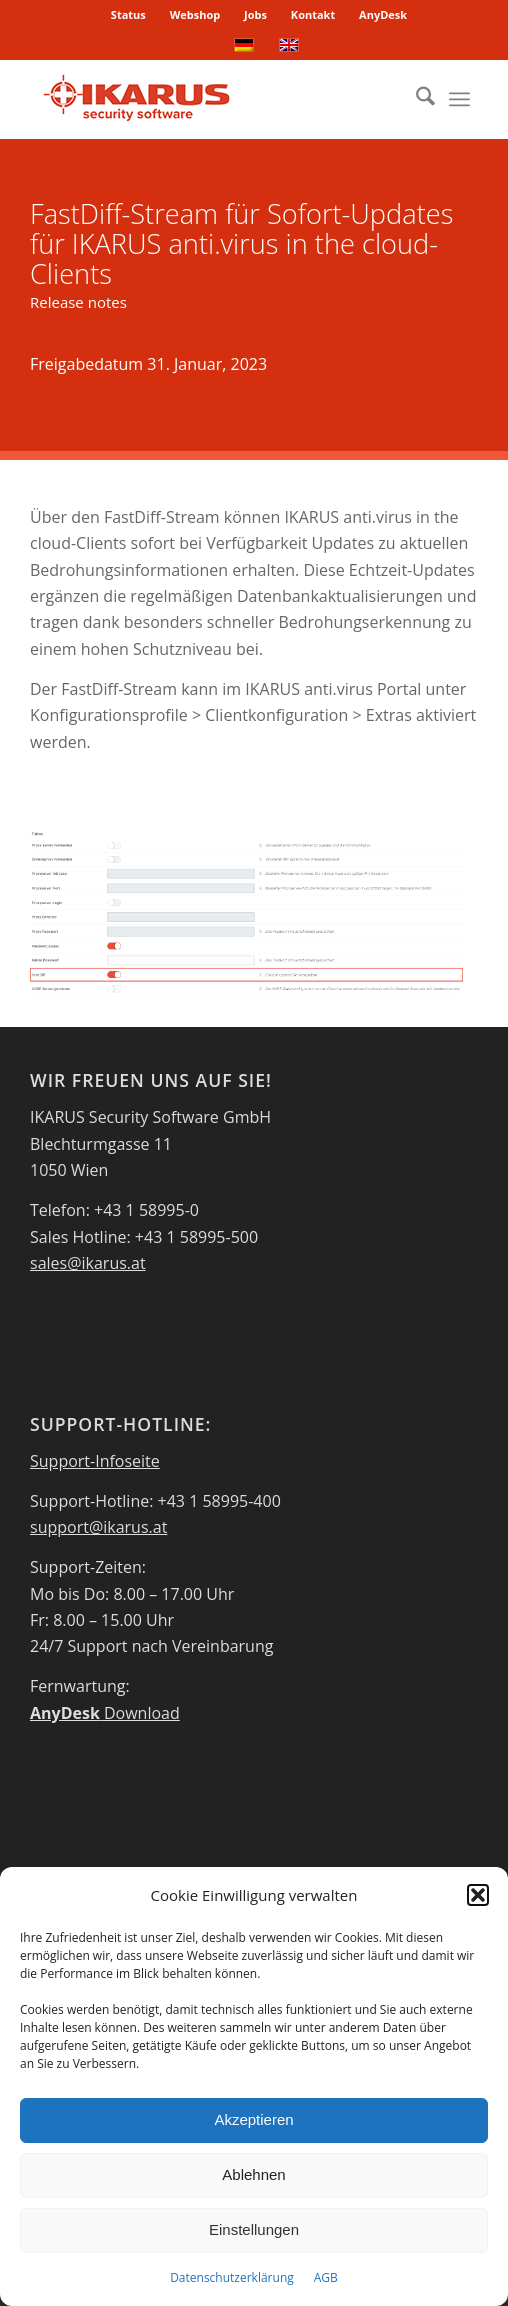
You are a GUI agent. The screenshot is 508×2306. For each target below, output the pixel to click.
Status (128, 14)
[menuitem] (129, 15)
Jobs (255, 14)
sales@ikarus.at (88, 1263)
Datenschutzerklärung (232, 2277)
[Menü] (459, 99)
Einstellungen (254, 2229)
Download (105, 1713)
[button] (478, 1895)
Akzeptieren (253, 2119)
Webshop (195, 14)
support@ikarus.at (98, 1527)
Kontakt (313, 14)
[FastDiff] (246, 913)
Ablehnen (253, 2174)
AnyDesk (383, 14)
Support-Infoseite (95, 1461)
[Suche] (415, 99)
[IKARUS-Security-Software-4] (210, 99)
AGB (326, 2277)
